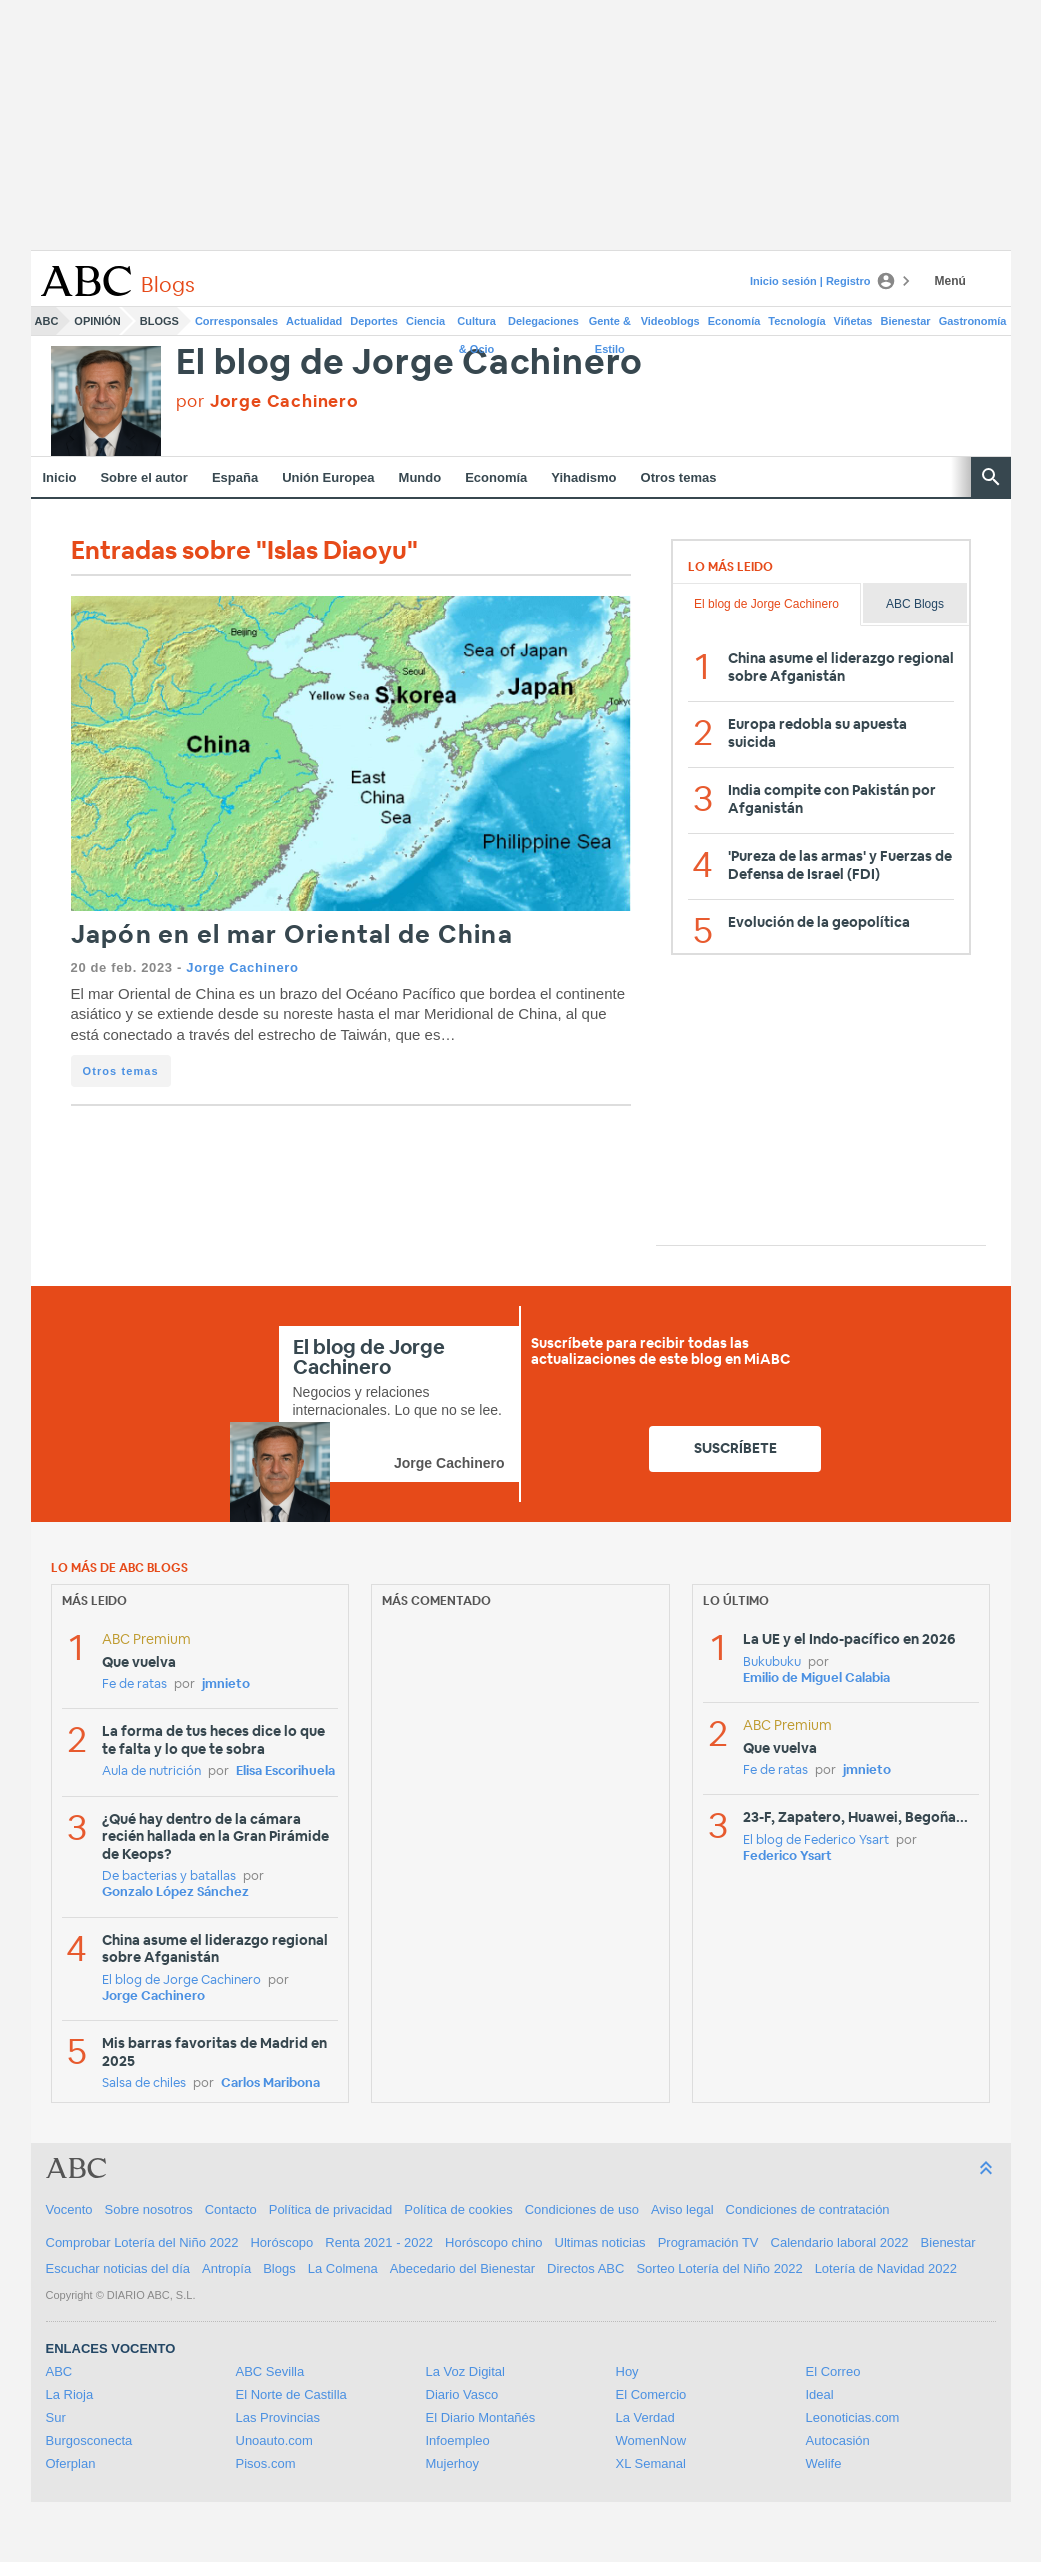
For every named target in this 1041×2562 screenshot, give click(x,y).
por (267, 401)
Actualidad (314, 321)
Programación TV (708, 2242)
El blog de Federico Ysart (816, 1840)
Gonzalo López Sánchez (175, 1892)
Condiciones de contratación (808, 2209)
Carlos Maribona (270, 2083)
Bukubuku (772, 1662)
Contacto (231, 2209)
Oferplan (71, 2463)
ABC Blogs (915, 604)
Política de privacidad (331, 2209)
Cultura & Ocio (476, 325)
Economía (734, 321)
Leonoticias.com (853, 2417)
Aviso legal (682, 2209)
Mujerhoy (452, 2463)
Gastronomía (973, 321)
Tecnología (796, 321)
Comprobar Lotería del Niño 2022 (142, 2242)
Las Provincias (278, 2417)
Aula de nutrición (151, 1771)
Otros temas (679, 477)
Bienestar (906, 321)
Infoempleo (458, 2440)
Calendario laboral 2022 (840, 2242)
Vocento (69, 2209)
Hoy (627, 2371)
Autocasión (838, 2440)
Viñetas (853, 321)
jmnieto (226, 1684)
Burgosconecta (89, 2440)
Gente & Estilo (610, 325)
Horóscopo (281, 2242)
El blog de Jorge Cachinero (410, 363)
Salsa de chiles (144, 2083)
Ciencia (425, 321)
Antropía (226, 2268)
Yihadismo (583, 477)
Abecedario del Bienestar (462, 2268)
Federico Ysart (787, 1856)
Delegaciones (543, 321)
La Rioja (70, 2394)
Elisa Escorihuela (285, 1771)
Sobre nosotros (149, 2209)
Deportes (374, 321)
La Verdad (645, 2417)
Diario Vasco (462, 2394)
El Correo (833, 2371)
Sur (56, 2417)
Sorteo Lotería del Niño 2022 (719, 2268)
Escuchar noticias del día (118, 2268)
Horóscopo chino (494, 2242)
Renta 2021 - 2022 (379, 2242)
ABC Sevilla (270, 2371)
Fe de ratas (134, 1684)
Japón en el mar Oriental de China (292, 935)
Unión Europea (328, 477)
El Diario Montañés (481, 2417)
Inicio (60, 477)
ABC (47, 321)
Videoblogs (670, 321)
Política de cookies (458, 2209)
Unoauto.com (274, 2440)
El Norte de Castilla (291, 2394)
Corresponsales (236, 321)
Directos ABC (585, 2268)
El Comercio (651, 2394)
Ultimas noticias (600, 2242)
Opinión (97, 321)
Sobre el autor (143, 477)
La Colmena (343, 2268)
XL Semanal (651, 2463)
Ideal (820, 2394)
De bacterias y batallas (169, 1876)
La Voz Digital (466, 2371)
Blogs (159, 321)
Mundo (420, 477)
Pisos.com (266, 2463)
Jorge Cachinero (242, 967)
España (235, 477)
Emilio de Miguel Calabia (816, 1678)
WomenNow (651, 2440)
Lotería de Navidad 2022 (886, 2268)
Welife (824, 2463)
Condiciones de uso (582, 2209)
